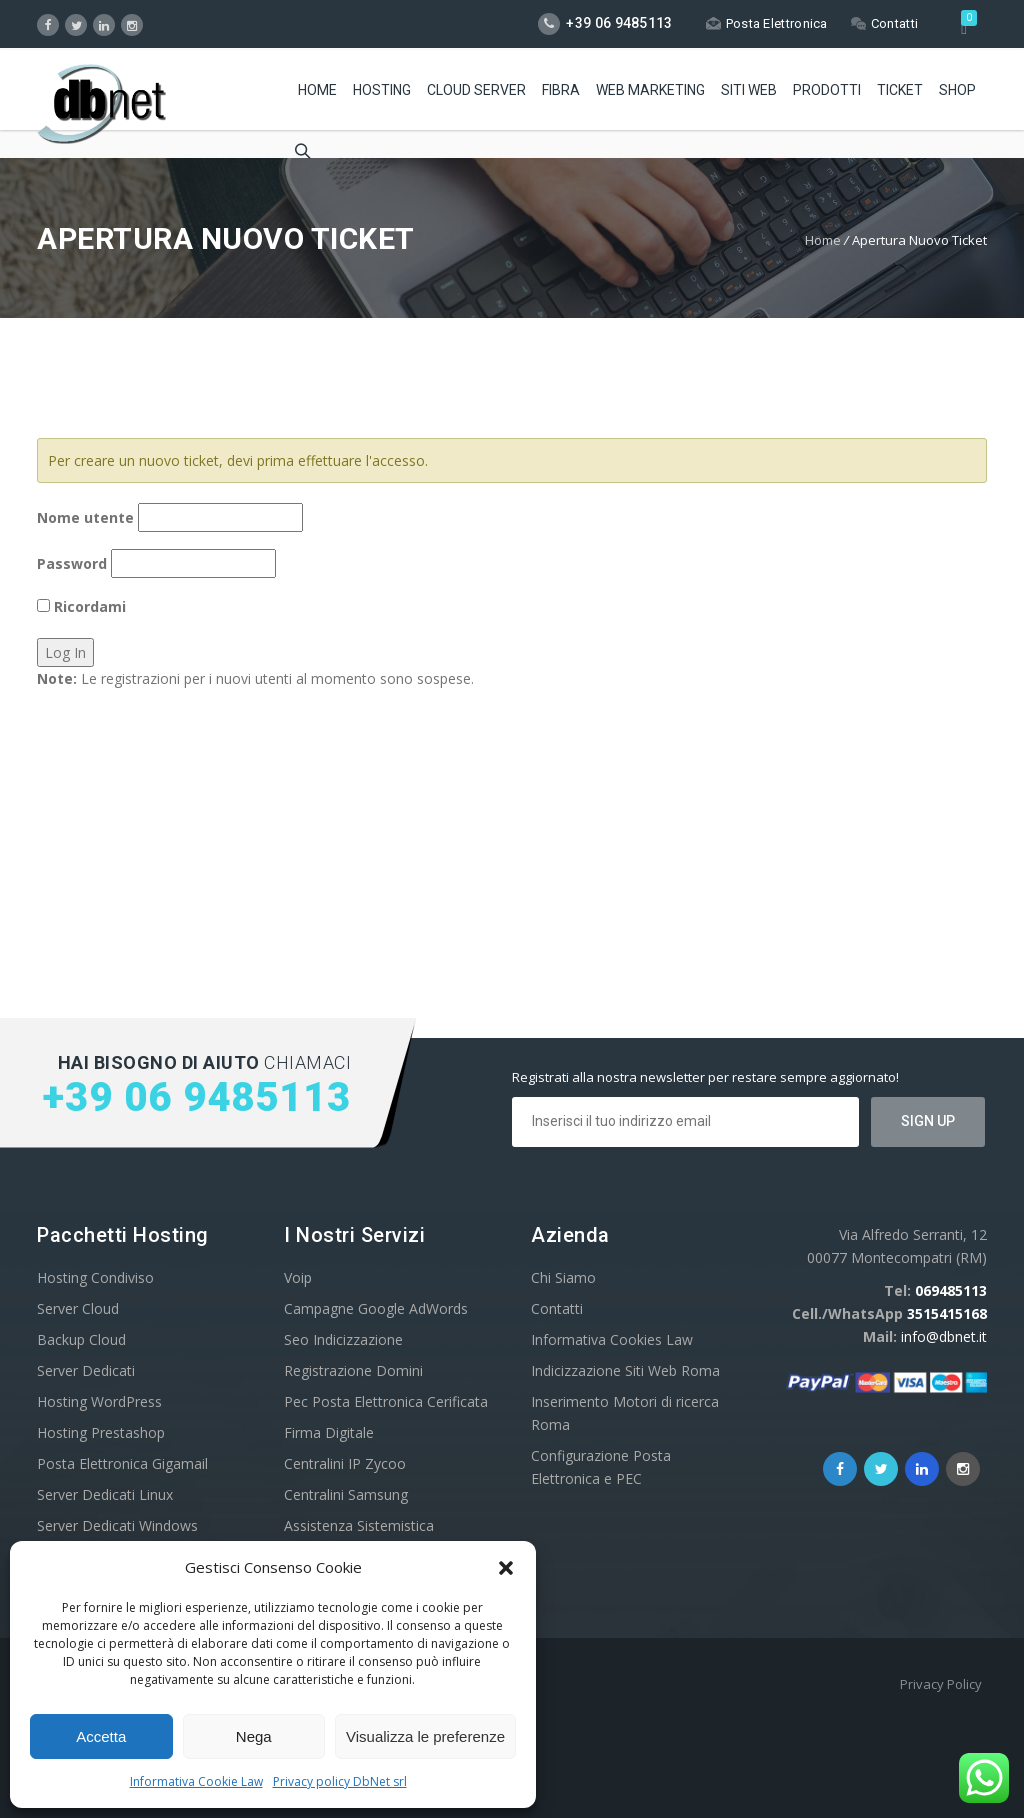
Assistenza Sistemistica (359, 1525)
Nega (254, 1736)
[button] (506, 1568)
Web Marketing (650, 90)
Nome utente (85, 517)
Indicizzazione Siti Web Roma (625, 1370)
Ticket (900, 90)
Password (72, 563)
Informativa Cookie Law (196, 1781)
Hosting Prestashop (101, 1432)
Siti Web (749, 90)
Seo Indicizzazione (343, 1339)
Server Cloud (78, 1308)
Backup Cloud (81, 1339)
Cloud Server (476, 90)
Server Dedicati (86, 1370)
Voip (298, 1277)
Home (317, 90)
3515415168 (947, 1313)
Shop (957, 90)
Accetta (101, 1736)
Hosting (382, 90)
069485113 (951, 1290)
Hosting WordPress (99, 1401)
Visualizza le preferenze (425, 1736)
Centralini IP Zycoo (345, 1463)
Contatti (884, 23)
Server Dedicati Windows (117, 1525)
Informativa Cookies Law (612, 1339)
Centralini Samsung (346, 1494)
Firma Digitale (329, 1432)
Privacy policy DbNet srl (340, 1781)
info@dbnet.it (944, 1336)
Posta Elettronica (767, 23)
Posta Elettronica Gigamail (122, 1463)
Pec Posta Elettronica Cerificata (386, 1401)
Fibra (561, 90)
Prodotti (827, 90)
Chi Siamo (563, 1277)
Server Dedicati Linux (105, 1494)
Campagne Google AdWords (376, 1308)
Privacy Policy (941, 1684)
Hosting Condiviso (95, 1277)
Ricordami (81, 606)
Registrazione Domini (353, 1370)
